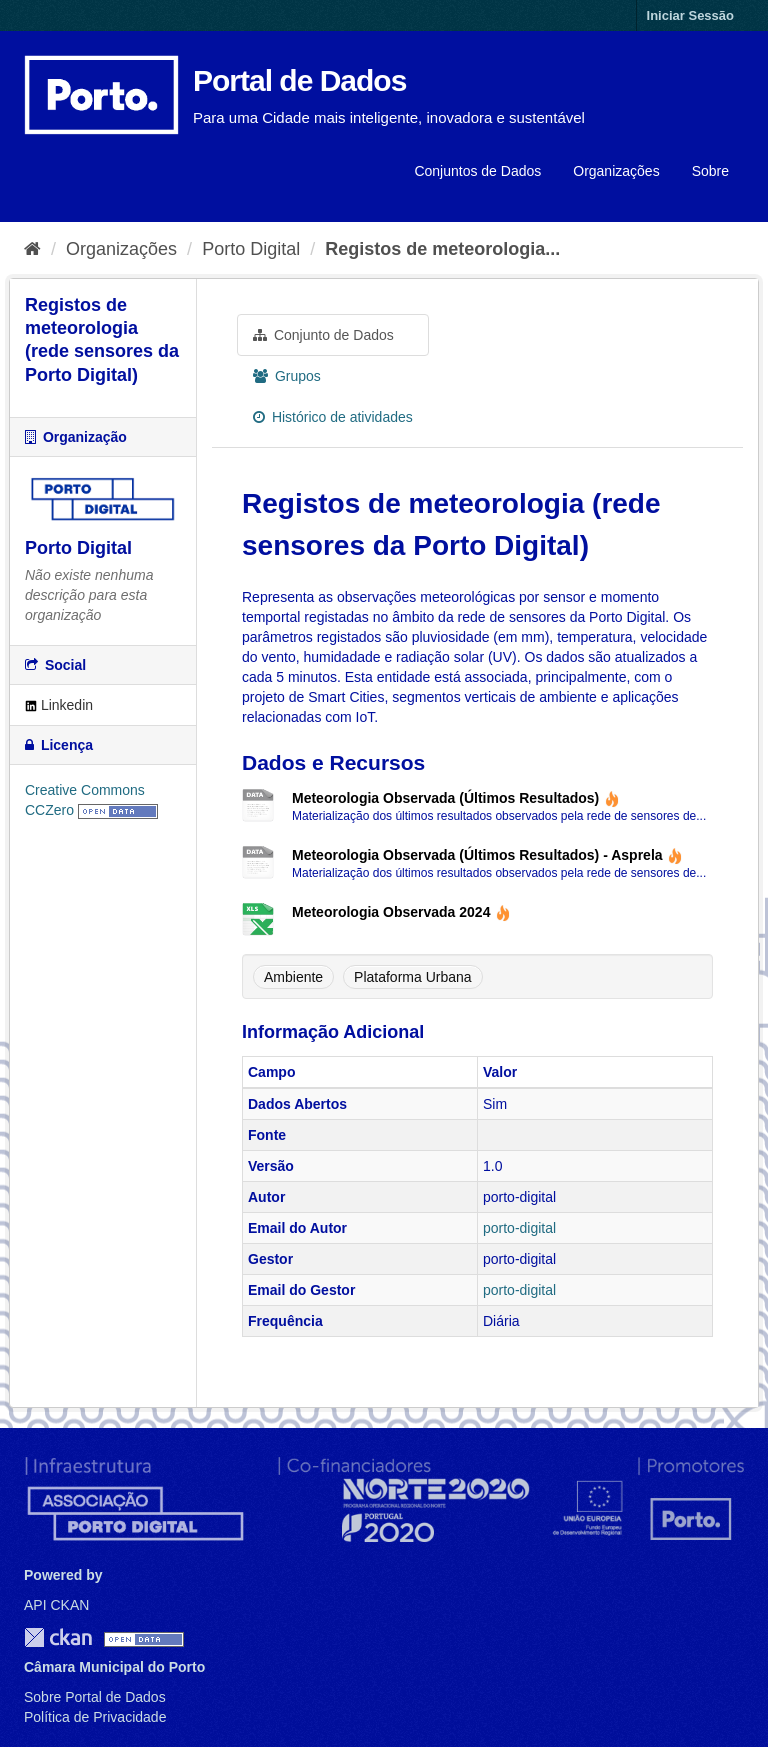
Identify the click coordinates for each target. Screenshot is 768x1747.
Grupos (287, 376)
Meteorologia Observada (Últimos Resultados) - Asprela (487, 855)
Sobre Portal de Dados (95, 1697)
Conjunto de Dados (323, 335)
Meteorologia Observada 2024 (401, 912)
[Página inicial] (32, 249)
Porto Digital (251, 249)
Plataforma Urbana (413, 977)
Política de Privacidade (95, 1717)
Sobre (710, 171)
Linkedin (59, 705)
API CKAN (56, 1605)
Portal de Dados (299, 80)
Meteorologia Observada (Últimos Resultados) (456, 798)
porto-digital (519, 1228)
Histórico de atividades (333, 417)
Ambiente (293, 977)
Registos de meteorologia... (442, 249)
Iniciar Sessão (690, 15)
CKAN (58, 1637)
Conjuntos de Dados (477, 171)
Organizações (616, 171)
